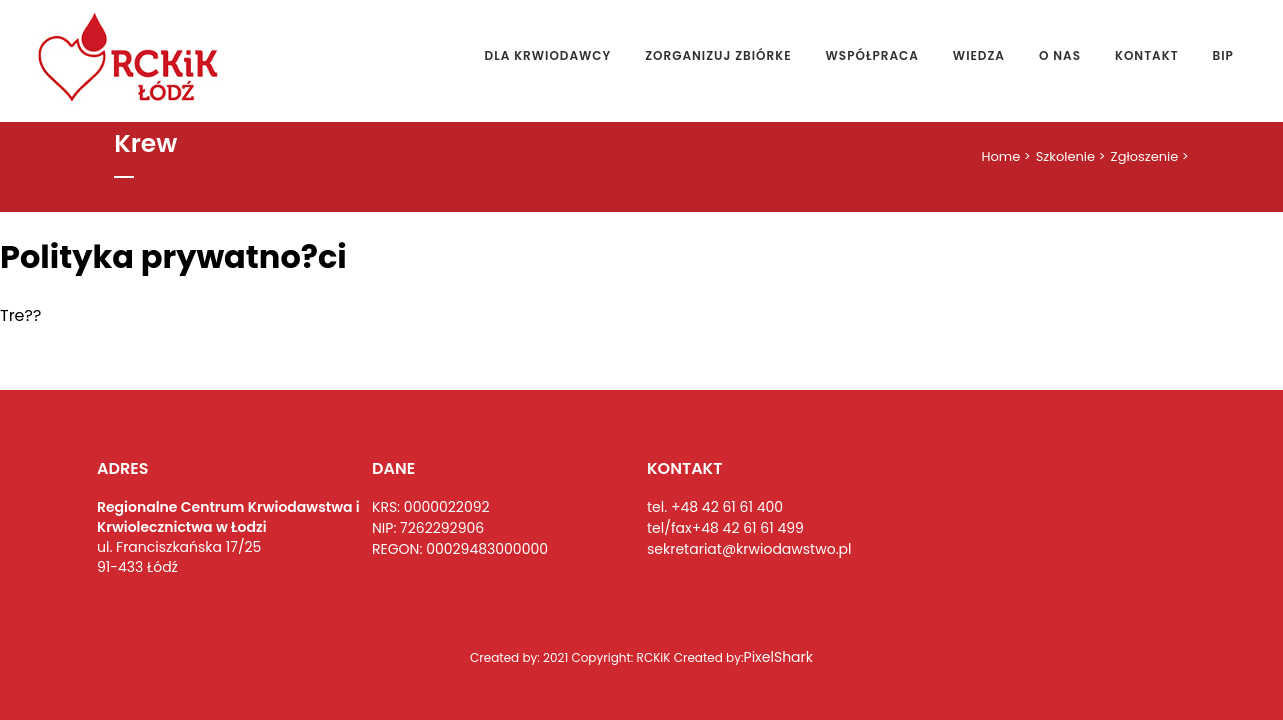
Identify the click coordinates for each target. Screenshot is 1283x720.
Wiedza (979, 55)
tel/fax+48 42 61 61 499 (725, 528)
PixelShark (778, 657)
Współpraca (872, 55)
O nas (1060, 55)
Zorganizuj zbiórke (718, 55)
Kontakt (1147, 55)
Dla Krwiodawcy (548, 55)
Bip (1223, 55)
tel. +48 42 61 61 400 (715, 507)
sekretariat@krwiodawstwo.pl (749, 549)
